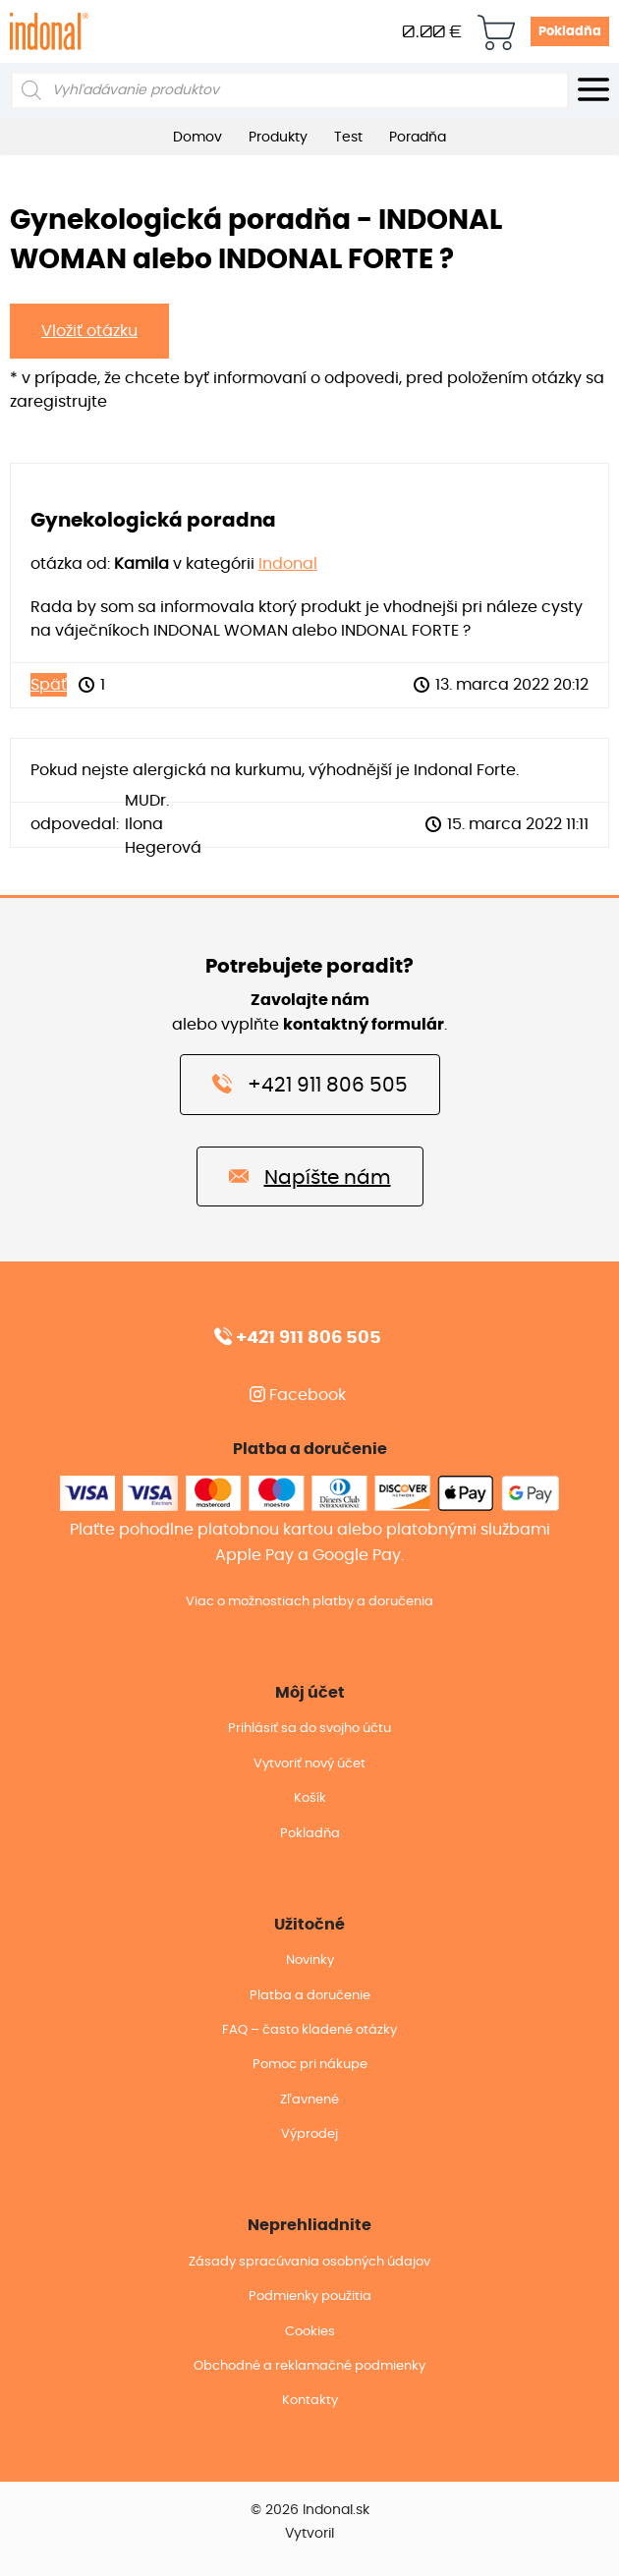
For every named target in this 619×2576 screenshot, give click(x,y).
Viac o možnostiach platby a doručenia (309, 1602)
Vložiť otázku (89, 331)
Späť (48, 685)
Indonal (287, 564)
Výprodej (309, 2134)
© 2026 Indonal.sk (310, 2510)
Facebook (298, 1395)
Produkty (278, 137)
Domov (197, 137)
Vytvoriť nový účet (309, 1764)
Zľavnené (309, 2100)
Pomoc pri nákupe (310, 2064)
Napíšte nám (310, 1176)
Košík (310, 1798)
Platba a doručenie (310, 1995)
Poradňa (417, 137)
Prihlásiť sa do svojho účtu (309, 1728)
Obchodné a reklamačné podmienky (309, 2366)
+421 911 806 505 (310, 1083)
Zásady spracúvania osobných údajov (309, 2262)
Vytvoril (309, 2534)
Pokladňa (569, 32)
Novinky (310, 1960)
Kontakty (310, 2400)
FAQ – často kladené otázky (309, 2030)
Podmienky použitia (310, 2296)
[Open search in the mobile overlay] (290, 90)
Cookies (310, 2331)
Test (348, 137)
